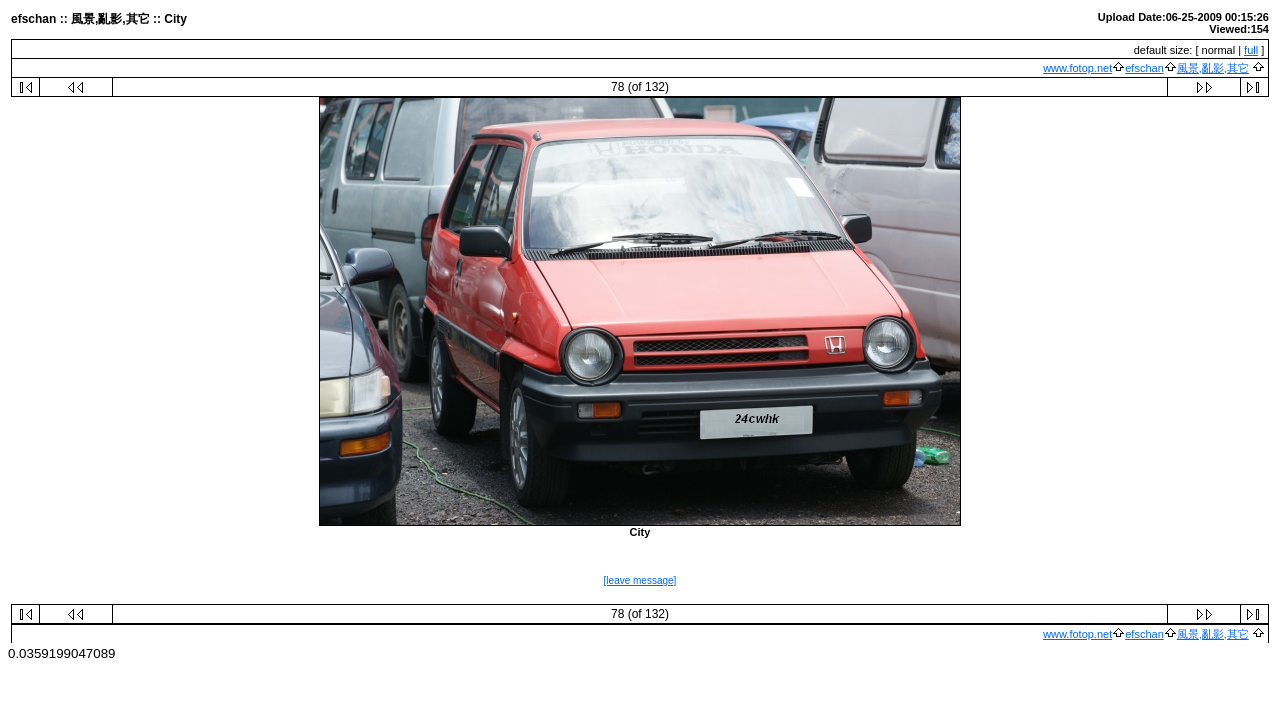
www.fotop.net (1077, 68)
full (1251, 50)
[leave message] (640, 580)
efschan (1144, 68)
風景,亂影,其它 (1213, 68)
